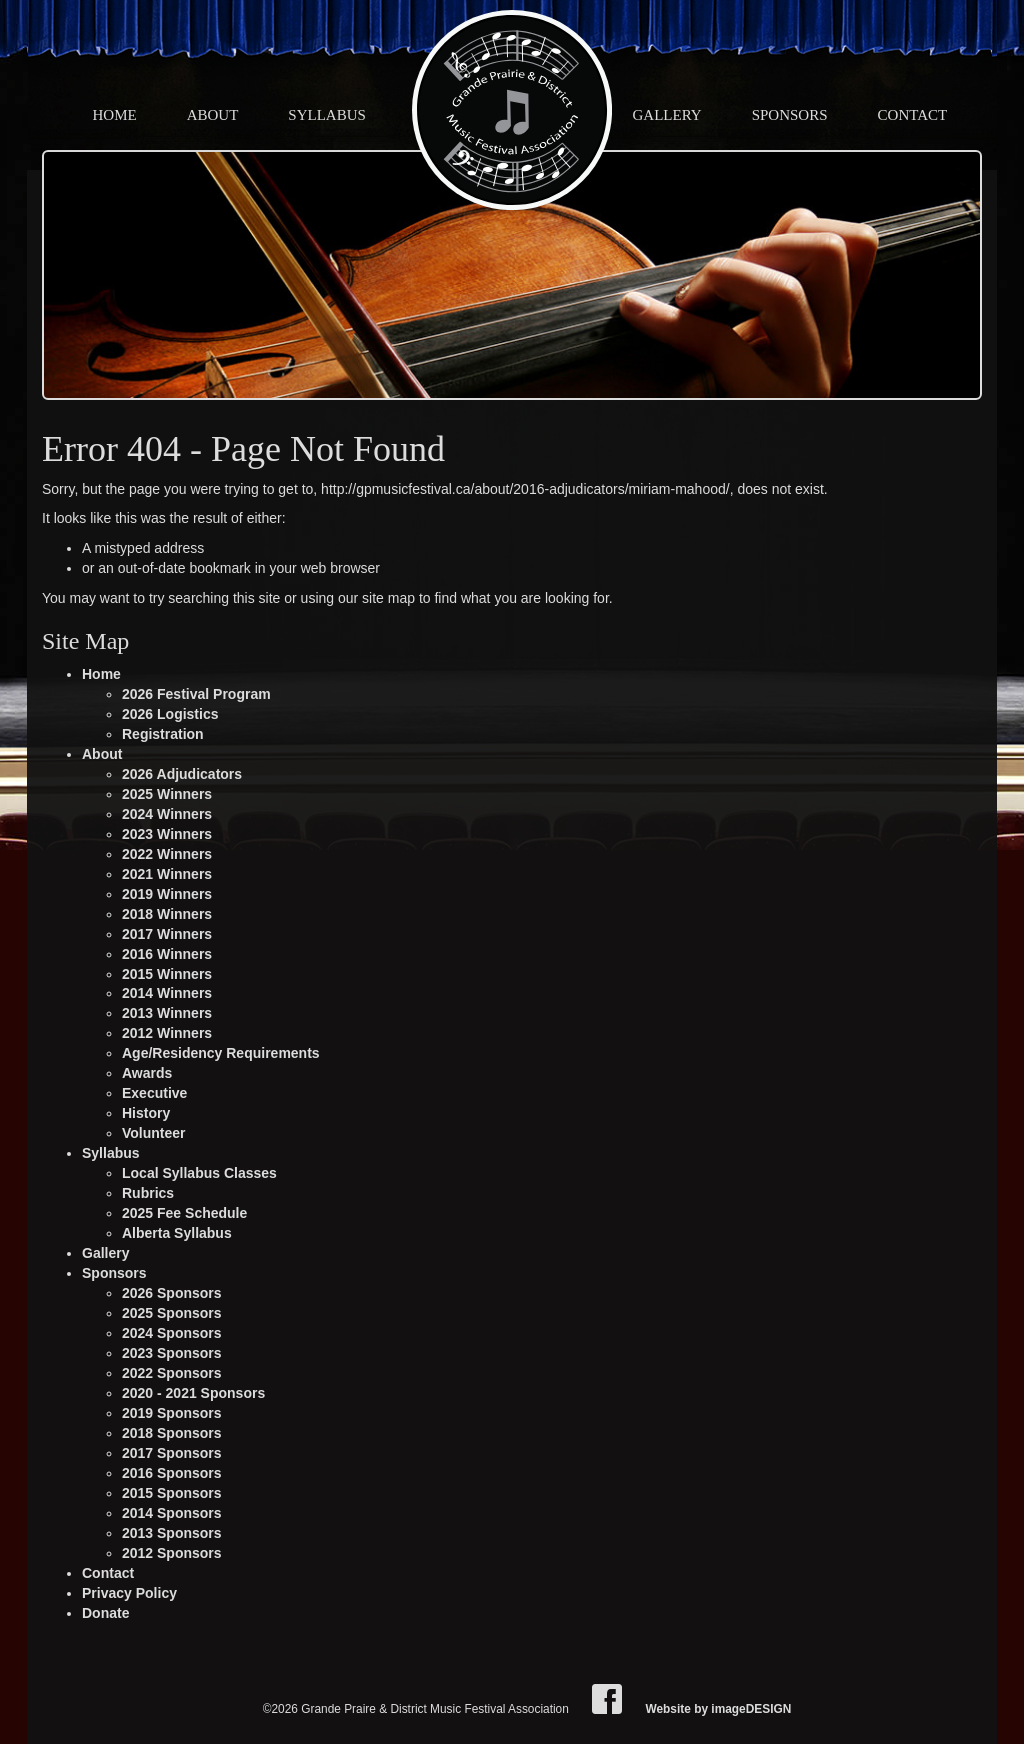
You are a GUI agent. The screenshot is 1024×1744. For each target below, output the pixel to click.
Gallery (667, 115)
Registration (163, 734)
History (146, 1113)
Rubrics (148, 1193)
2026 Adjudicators (182, 774)
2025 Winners (167, 794)
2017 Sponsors (172, 1453)
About (213, 115)
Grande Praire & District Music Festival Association (512, 110)
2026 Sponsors (172, 1293)
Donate (105, 1613)
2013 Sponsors (172, 1533)
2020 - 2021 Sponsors (193, 1393)
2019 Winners (167, 894)
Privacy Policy (129, 1593)
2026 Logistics (170, 714)
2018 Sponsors (172, 1433)
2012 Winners (167, 1033)
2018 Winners (167, 914)
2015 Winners (167, 974)
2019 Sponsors (172, 1413)
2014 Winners (167, 993)
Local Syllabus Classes (199, 1173)
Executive (154, 1093)
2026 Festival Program (196, 694)
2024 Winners (167, 814)
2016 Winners (167, 954)
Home (115, 115)
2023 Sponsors (172, 1353)
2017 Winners (167, 934)
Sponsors (790, 115)
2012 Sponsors (172, 1553)
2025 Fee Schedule (184, 1213)
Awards (147, 1073)
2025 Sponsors (172, 1313)
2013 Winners (167, 1013)
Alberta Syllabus (177, 1233)
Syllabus (327, 115)
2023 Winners (167, 834)
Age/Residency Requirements (221, 1053)
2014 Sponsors (172, 1513)
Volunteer (154, 1133)
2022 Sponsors (172, 1373)
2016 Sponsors (172, 1473)
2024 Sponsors (172, 1333)
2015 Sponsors (172, 1493)
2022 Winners (167, 854)
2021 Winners (167, 874)
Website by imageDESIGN (718, 1709)
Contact (913, 115)
